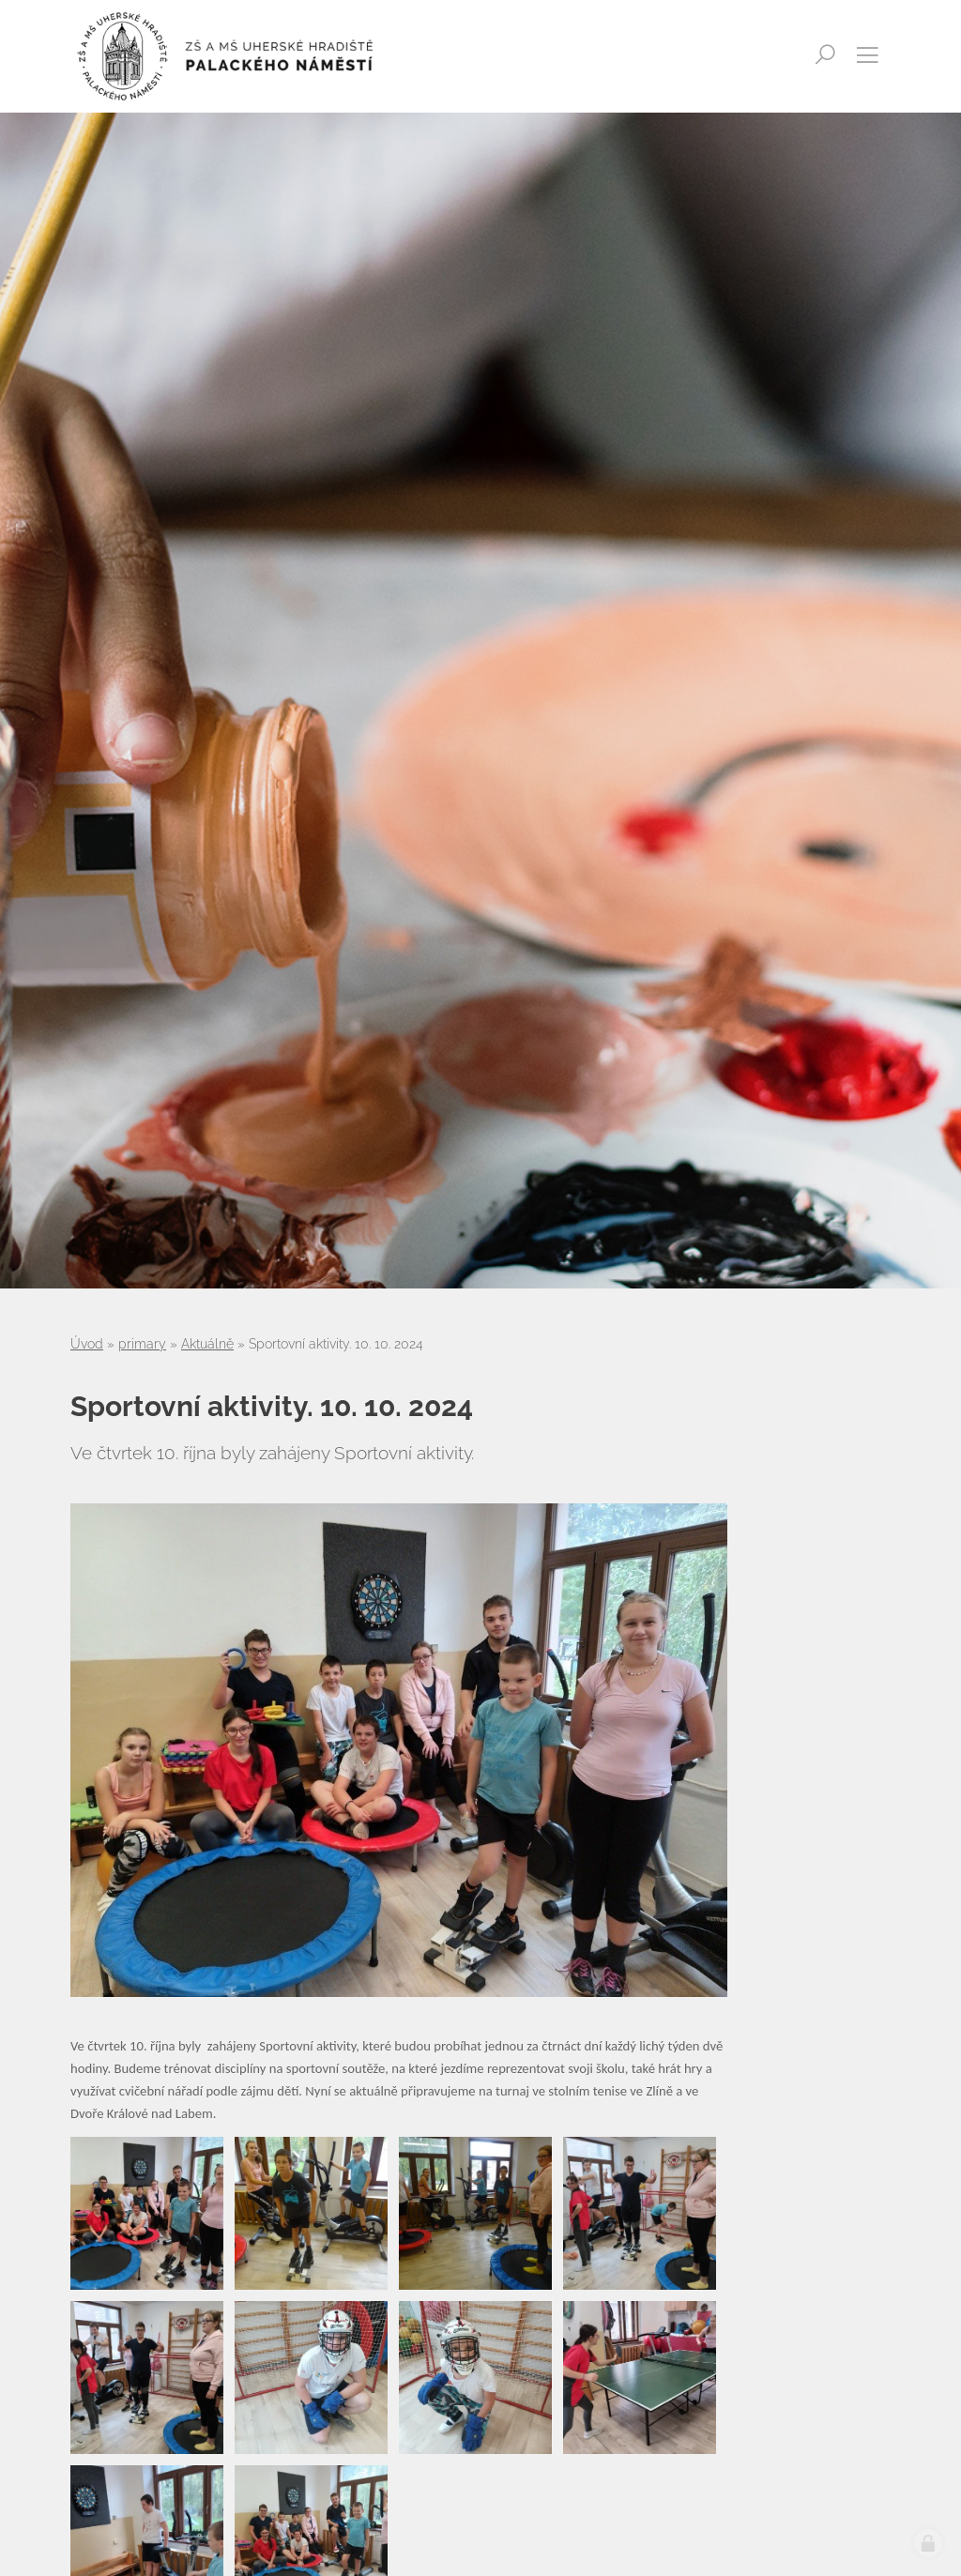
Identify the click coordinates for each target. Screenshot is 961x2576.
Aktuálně (207, 1343)
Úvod (86, 1343)
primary (142, 1343)
